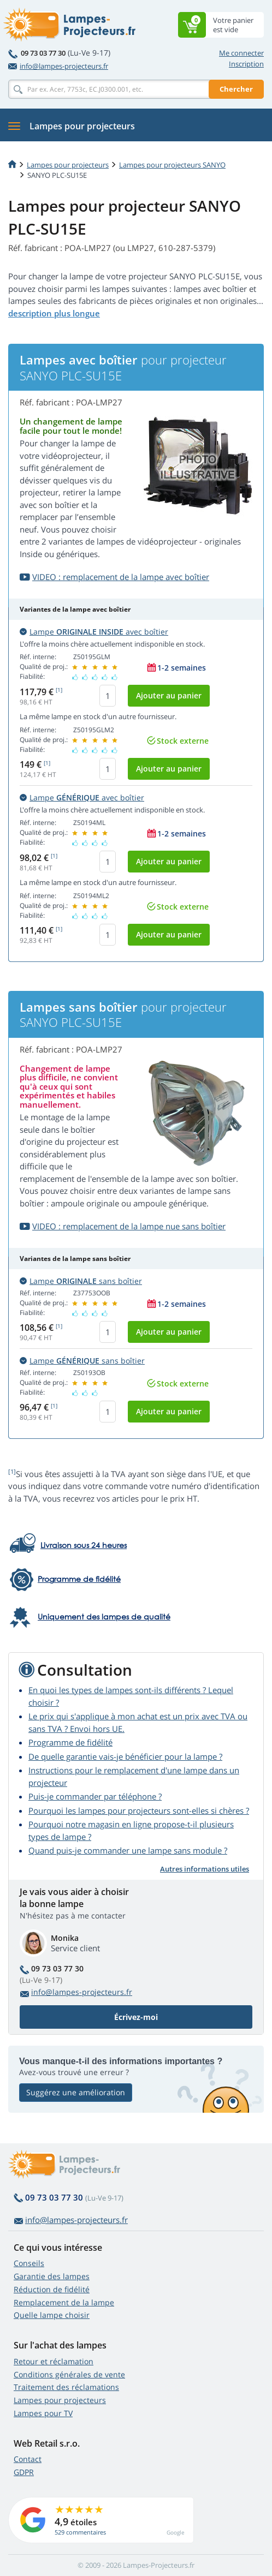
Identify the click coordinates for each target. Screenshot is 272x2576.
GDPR (24, 2472)
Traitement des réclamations (66, 2387)
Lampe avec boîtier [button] (94, 631)
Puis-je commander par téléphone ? (95, 1796)
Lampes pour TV (43, 2413)
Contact (28, 2459)
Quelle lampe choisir (52, 2315)
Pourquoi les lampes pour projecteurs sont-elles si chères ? (138, 1810)
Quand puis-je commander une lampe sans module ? (127, 1850)
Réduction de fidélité (52, 2289)
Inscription (246, 64)
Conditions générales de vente (69, 2374)
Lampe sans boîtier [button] (81, 1281)
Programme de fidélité (70, 1742)
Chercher (236, 89)
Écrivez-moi (136, 2017)
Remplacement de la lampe (64, 2302)
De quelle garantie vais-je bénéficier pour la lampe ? (125, 1756)
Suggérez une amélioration (75, 2092)
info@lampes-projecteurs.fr (58, 66)
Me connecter (241, 53)
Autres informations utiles (204, 1869)
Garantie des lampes (52, 2276)
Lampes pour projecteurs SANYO (172, 165)
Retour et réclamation (53, 2361)
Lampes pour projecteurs (68, 165)
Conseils (29, 2263)
